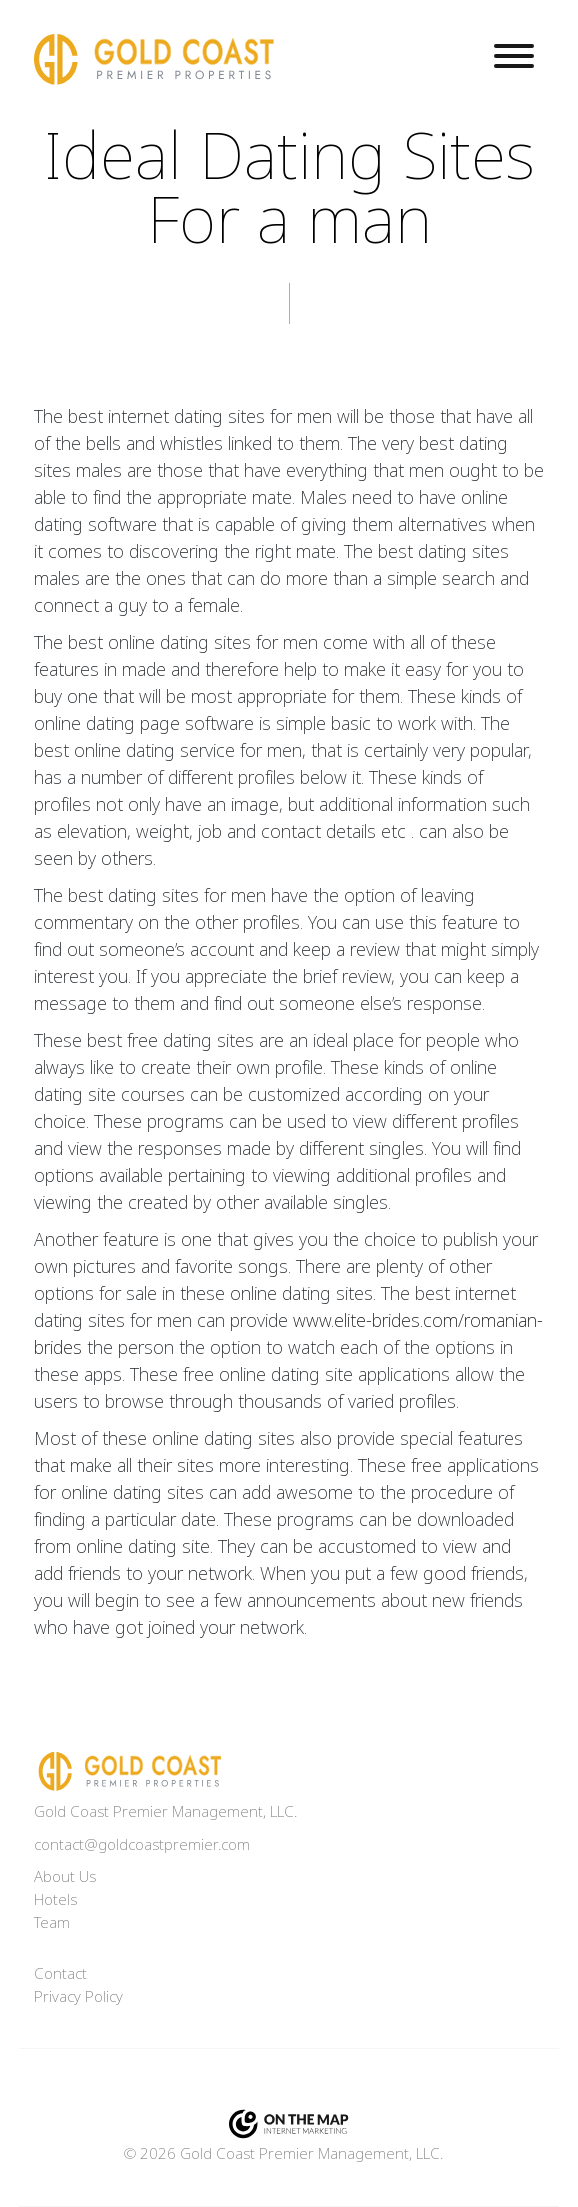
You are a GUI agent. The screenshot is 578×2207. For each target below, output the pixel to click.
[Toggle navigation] (514, 59)
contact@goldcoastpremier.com (142, 1845)
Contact (60, 1974)
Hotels (55, 1900)
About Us (65, 1877)
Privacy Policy (78, 1997)
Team (52, 1923)
